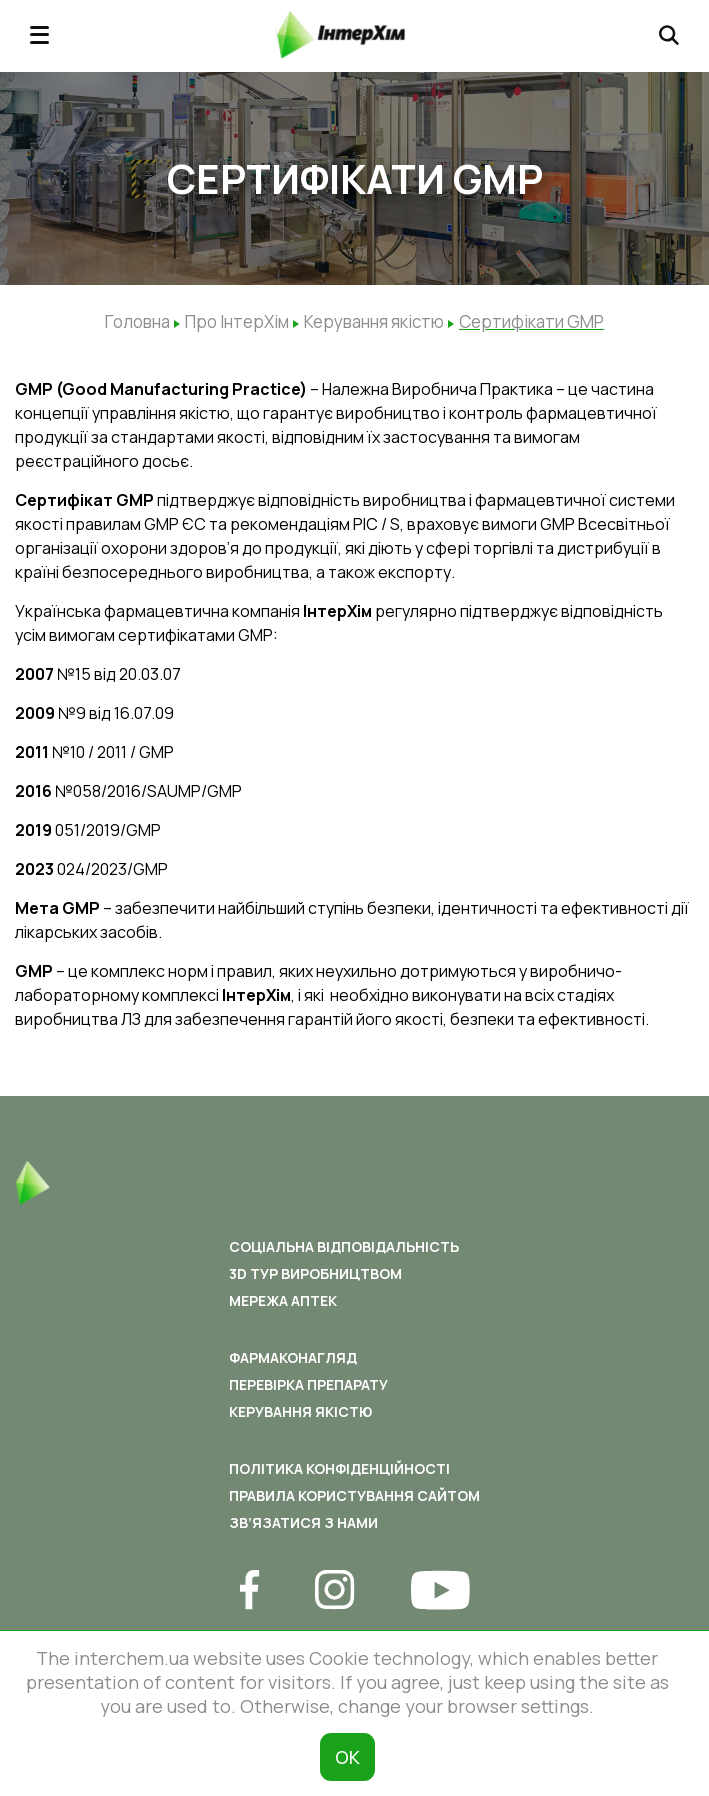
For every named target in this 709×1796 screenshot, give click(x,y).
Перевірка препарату (308, 1384)
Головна (137, 321)
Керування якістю (374, 321)
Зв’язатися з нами (303, 1522)
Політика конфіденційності (339, 1468)
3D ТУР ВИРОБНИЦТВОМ (315, 1273)
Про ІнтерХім (237, 321)
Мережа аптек (283, 1300)
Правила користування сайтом (354, 1495)
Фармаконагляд (293, 1357)
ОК (347, 1757)
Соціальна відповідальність (344, 1246)
